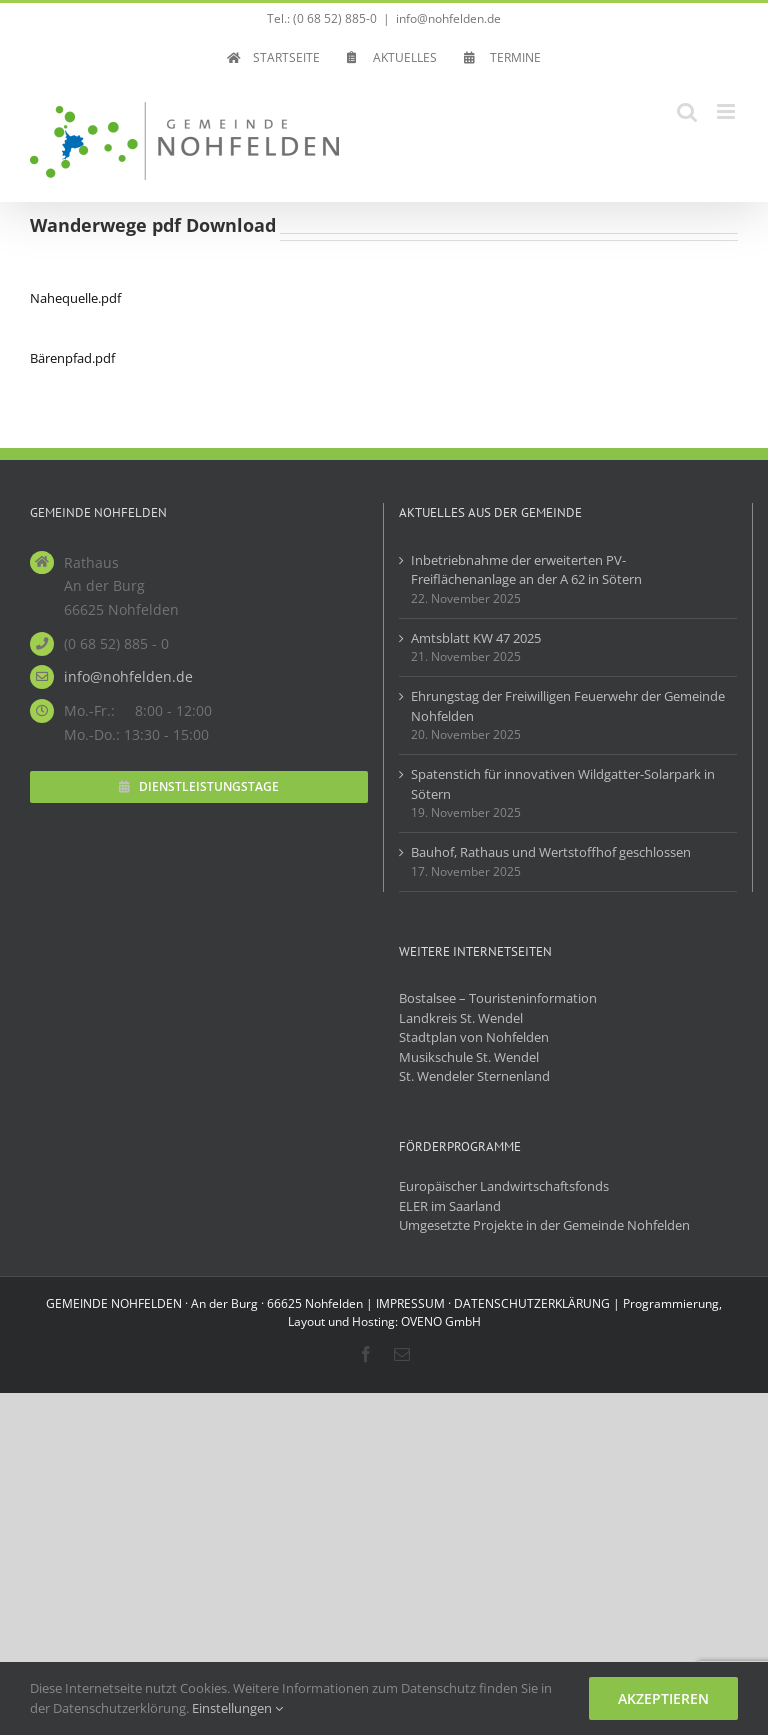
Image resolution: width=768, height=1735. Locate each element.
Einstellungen (237, 1708)
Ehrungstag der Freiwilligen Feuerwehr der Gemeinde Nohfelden (568, 706)
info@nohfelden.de (448, 18)
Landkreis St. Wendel (461, 1018)
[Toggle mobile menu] (727, 111)
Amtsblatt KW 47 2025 (476, 638)
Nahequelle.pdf (75, 298)
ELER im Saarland (450, 1206)
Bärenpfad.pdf (72, 358)
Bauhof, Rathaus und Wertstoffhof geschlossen (551, 852)
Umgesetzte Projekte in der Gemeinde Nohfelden (544, 1225)
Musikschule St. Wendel (469, 1057)
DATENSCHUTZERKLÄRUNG (532, 1303)
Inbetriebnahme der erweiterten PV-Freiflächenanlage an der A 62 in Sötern (526, 570)
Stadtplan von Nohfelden (474, 1037)
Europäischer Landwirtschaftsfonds (504, 1186)
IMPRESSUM (410, 1303)
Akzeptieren (663, 1698)
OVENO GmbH (441, 1321)
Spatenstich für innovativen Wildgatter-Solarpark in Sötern (563, 784)
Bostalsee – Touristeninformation (498, 998)
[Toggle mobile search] (687, 111)
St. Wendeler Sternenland (474, 1076)
